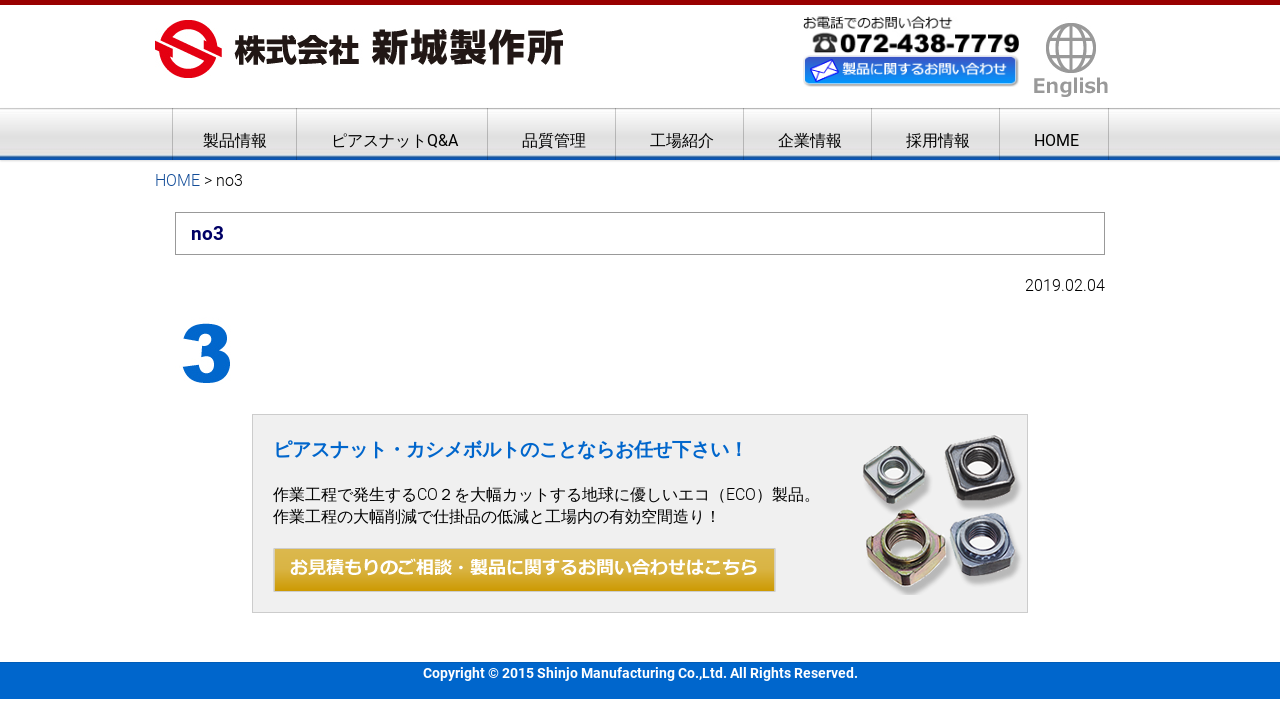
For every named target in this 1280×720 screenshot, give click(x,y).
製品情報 (235, 140)
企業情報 (810, 140)
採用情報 (938, 140)
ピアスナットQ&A (394, 140)
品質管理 (554, 140)
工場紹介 (682, 140)
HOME (1056, 140)
